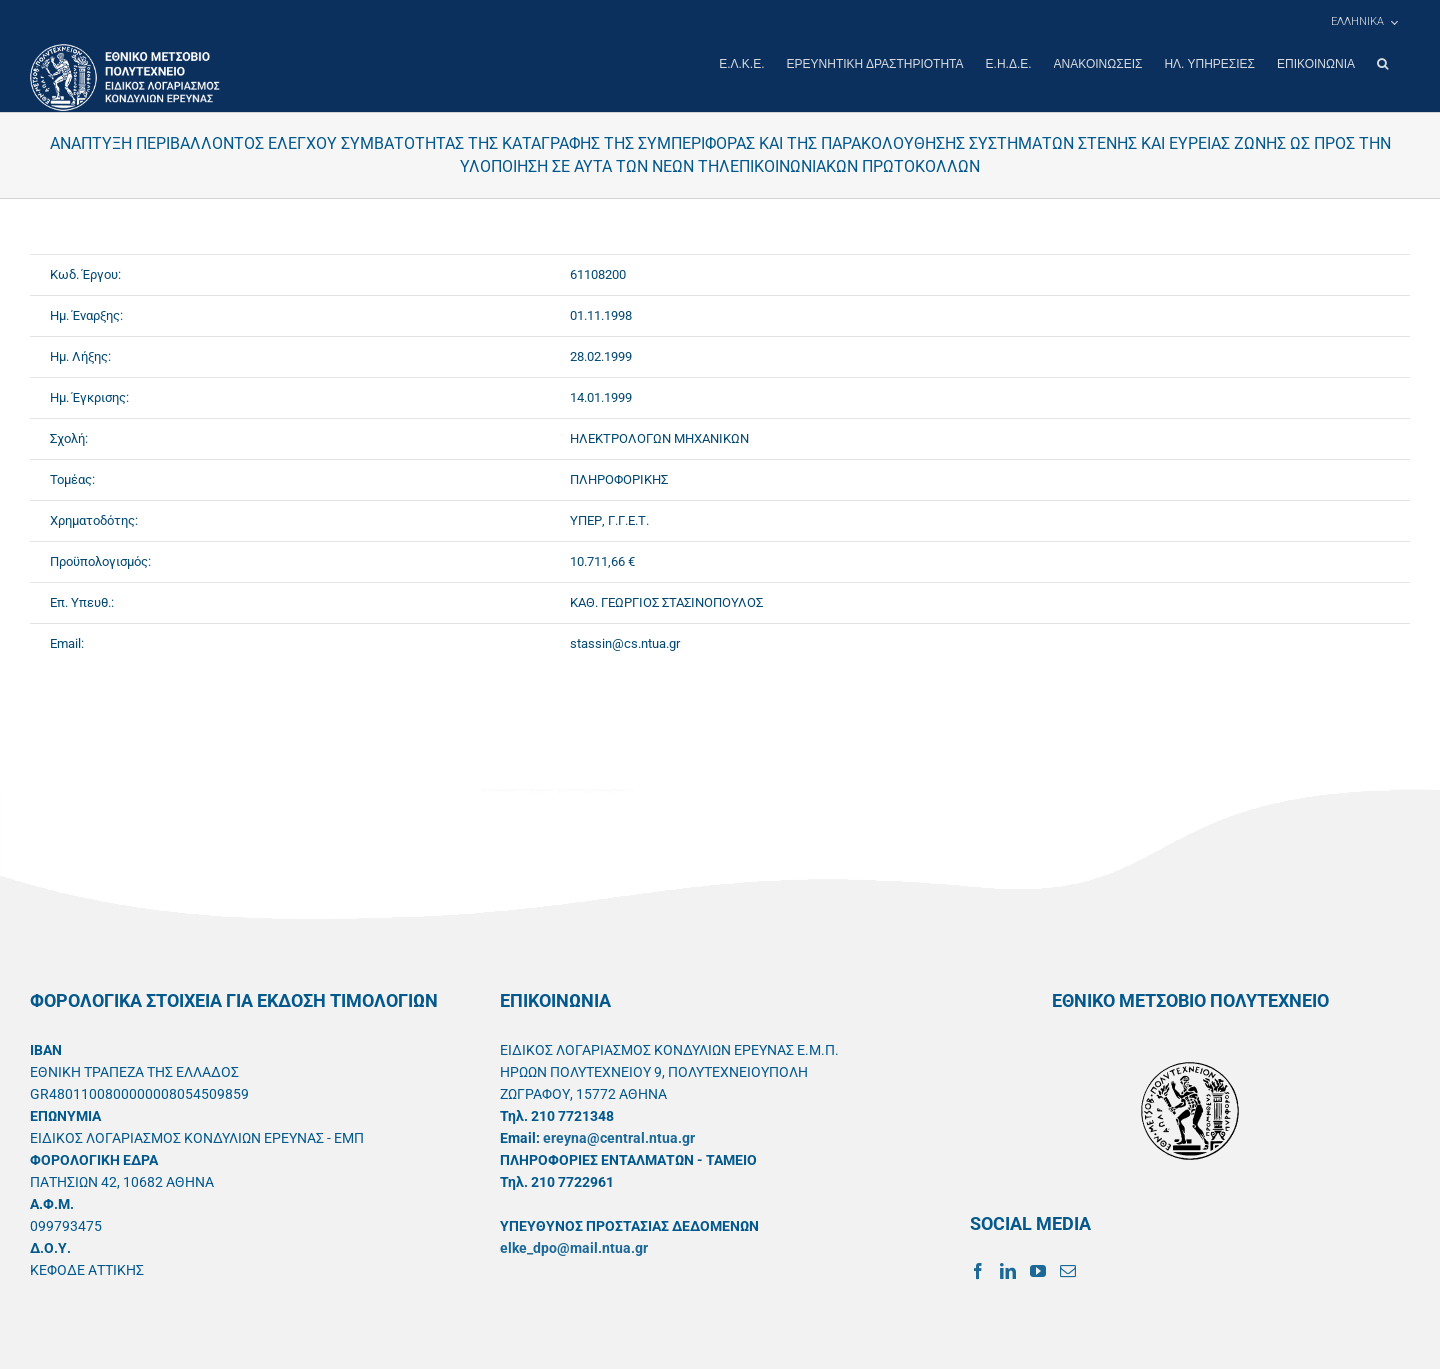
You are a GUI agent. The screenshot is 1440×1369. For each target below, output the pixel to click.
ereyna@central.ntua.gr (619, 1137)
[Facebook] (978, 1270)
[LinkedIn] (1008, 1270)
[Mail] (1068, 1270)
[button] (1382, 64)
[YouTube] (1038, 1270)
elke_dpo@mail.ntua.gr (574, 1247)
